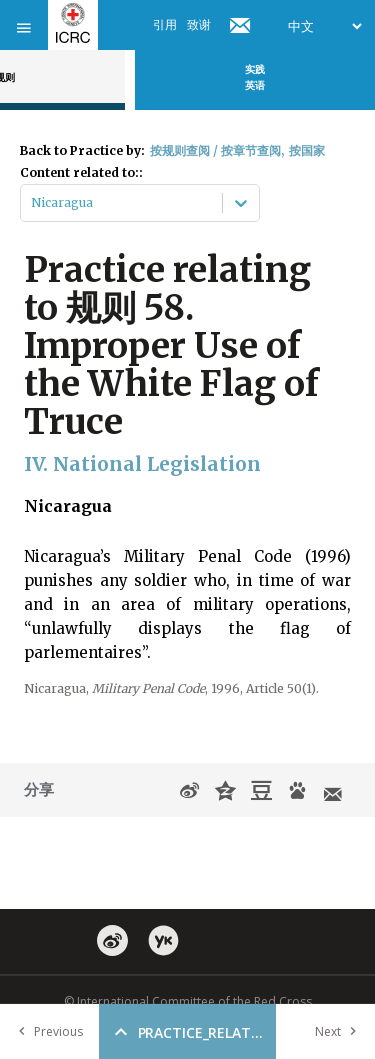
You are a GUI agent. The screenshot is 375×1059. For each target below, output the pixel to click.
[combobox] (32, 203)
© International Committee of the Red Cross (188, 1001)
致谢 (199, 24)
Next (340, 1031)
